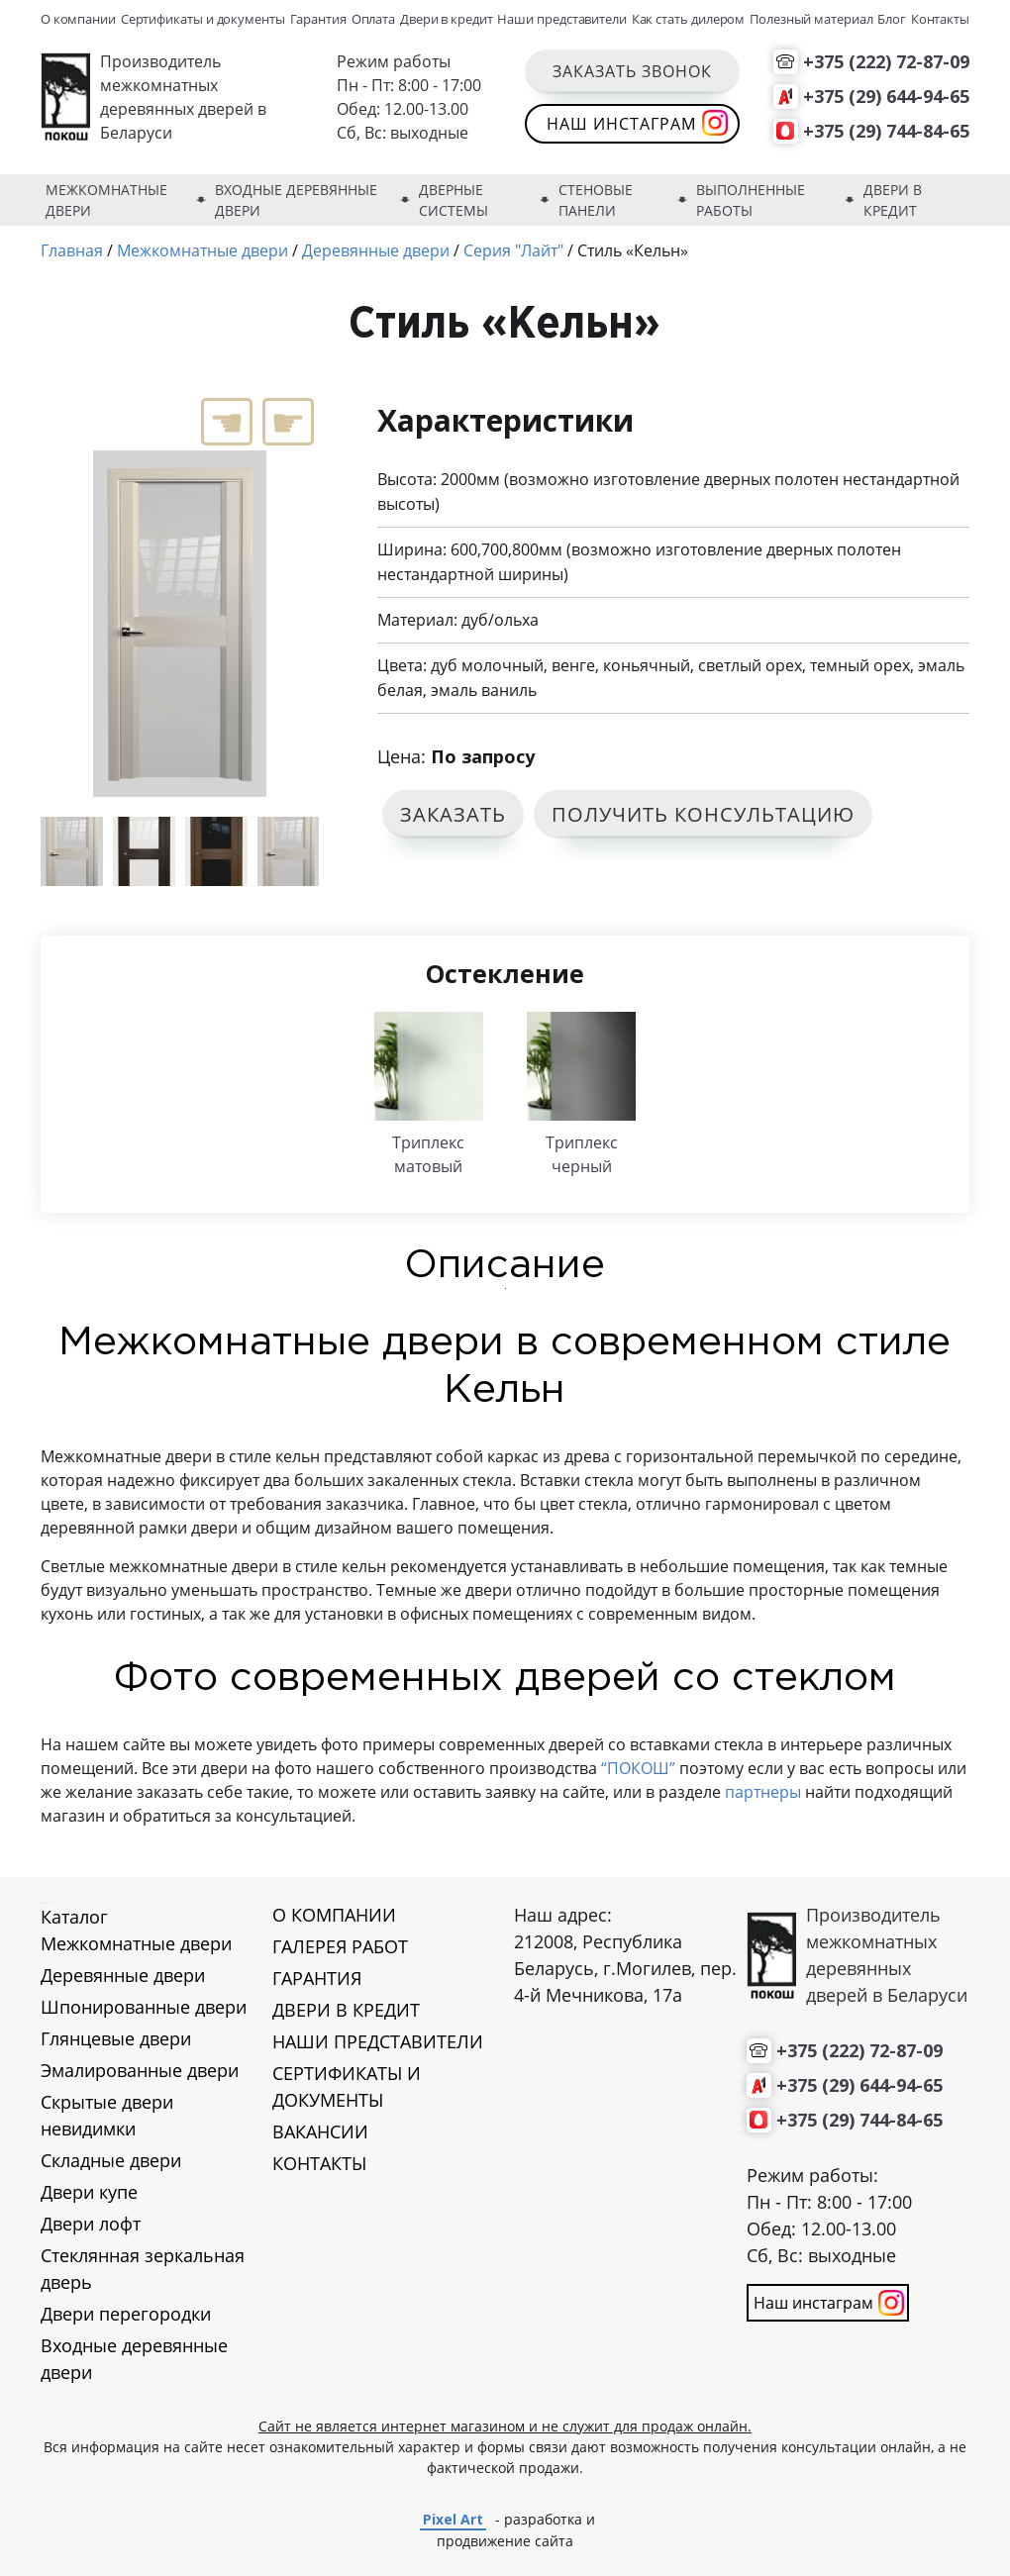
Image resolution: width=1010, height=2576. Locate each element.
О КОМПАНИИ (334, 1915)
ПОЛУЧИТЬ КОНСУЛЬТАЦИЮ (703, 814)
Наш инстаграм (621, 124)
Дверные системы (453, 200)
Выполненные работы (750, 200)
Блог (891, 19)
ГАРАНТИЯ (316, 1978)
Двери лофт (91, 2223)
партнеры (761, 1792)
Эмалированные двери (140, 2070)
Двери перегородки (126, 2314)
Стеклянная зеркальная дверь (143, 2268)
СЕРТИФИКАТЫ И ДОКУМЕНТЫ (346, 2086)
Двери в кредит (446, 19)
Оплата (374, 19)
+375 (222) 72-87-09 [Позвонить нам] (886, 61)
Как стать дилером (689, 19)
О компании (78, 19)
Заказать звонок (632, 71)
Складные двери (111, 2160)
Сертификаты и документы (203, 19)
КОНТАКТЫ (319, 2163)
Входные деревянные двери (296, 200)
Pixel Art (453, 2519)
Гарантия (318, 19)
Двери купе (89, 2192)
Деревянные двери (123, 1975)
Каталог (74, 1917)
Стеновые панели (595, 200)
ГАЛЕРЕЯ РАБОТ (340, 1946)
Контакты (940, 19)
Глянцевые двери (116, 2038)
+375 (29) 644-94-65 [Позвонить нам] (886, 96)
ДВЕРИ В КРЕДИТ (346, 2010)
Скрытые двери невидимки (107, 2115)
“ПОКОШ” (638, 1768)
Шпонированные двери (144, 2007)
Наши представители (562, 19)
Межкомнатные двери (106, 200)
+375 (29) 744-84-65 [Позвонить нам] (886, 131)
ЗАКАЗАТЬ (453, 814)
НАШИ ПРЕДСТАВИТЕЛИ (377, 2041)
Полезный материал (811, 19)
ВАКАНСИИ (320, 2131)
